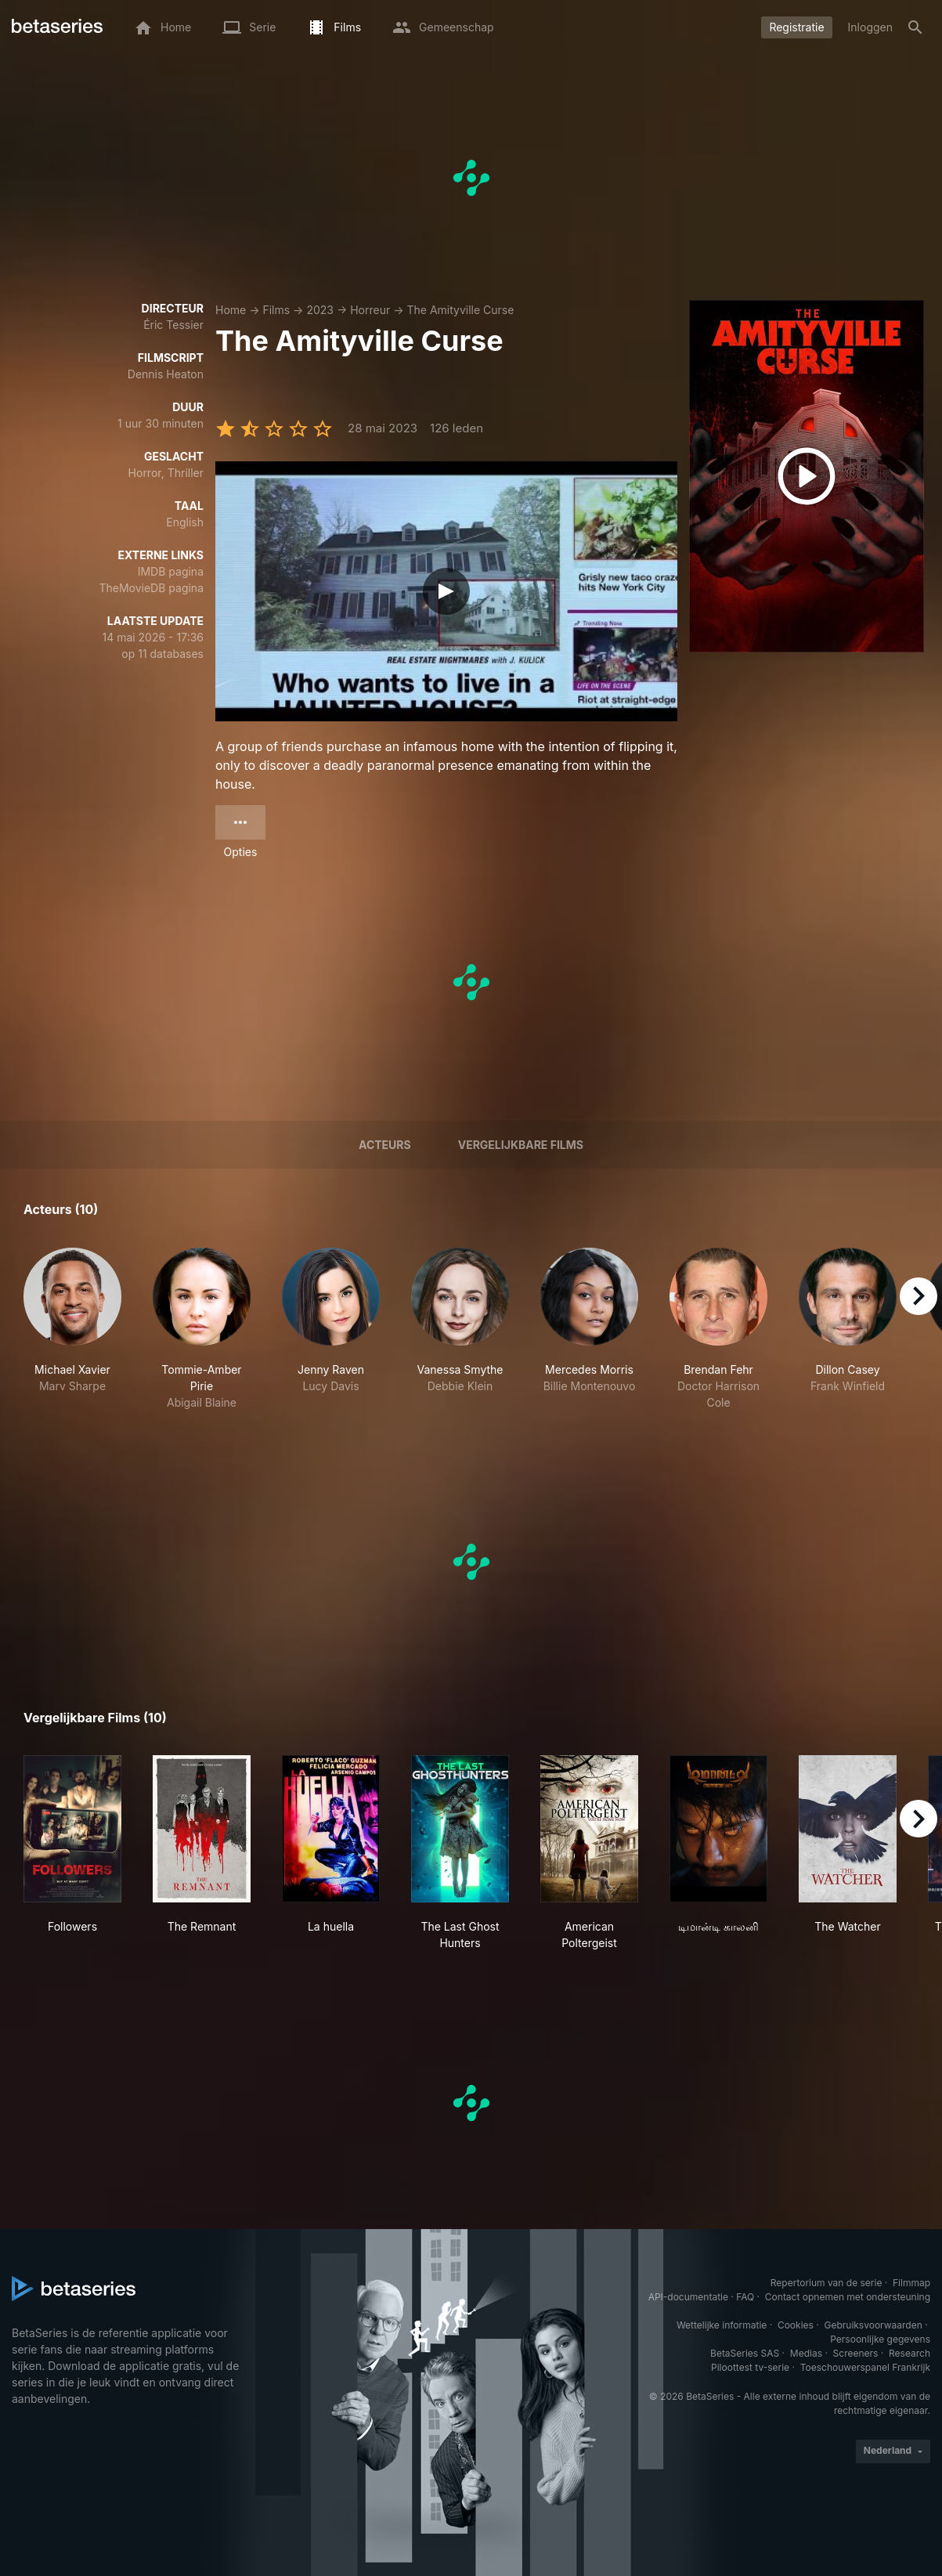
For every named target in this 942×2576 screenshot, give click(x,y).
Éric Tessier (173, 324)
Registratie (796, 27)
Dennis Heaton (166, 374)
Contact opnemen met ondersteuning (847, 2297)
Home (230, 309)
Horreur (370, 309)
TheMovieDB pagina (151, 587)
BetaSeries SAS (744, 2353)
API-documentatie (688, 2297)
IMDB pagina (171, 571)
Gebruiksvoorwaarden (873, 2325)
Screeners (856, 2353)
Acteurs (385, 1144)
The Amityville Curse (460, 309)
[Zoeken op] (915, 27)
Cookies (796, 2325)
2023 (320, 309)
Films (276, 309)
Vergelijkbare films (520, 1144)
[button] (72, 1329)
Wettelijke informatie (722, 2325)
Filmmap (911, 2283)
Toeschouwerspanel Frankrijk (865, 2367)
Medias (806, 2353)
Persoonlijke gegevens (880, 2339)
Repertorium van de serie (826, 2283)
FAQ (745, 2297)
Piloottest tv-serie (750, 2367)
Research (909, 2353)
